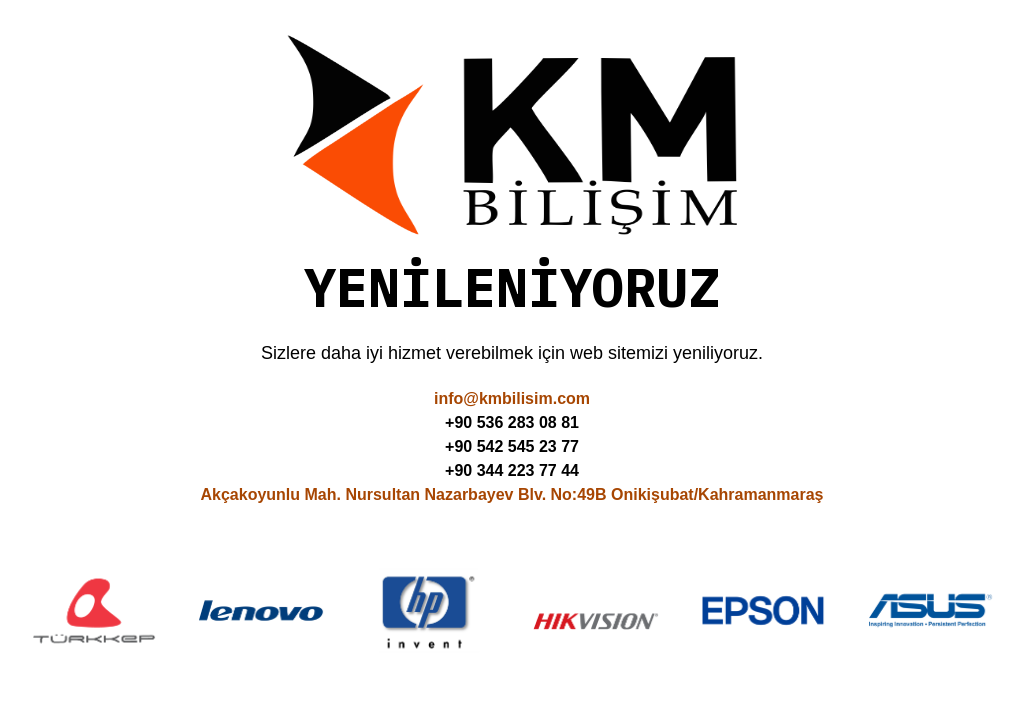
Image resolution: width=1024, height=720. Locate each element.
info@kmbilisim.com (512, 398)
